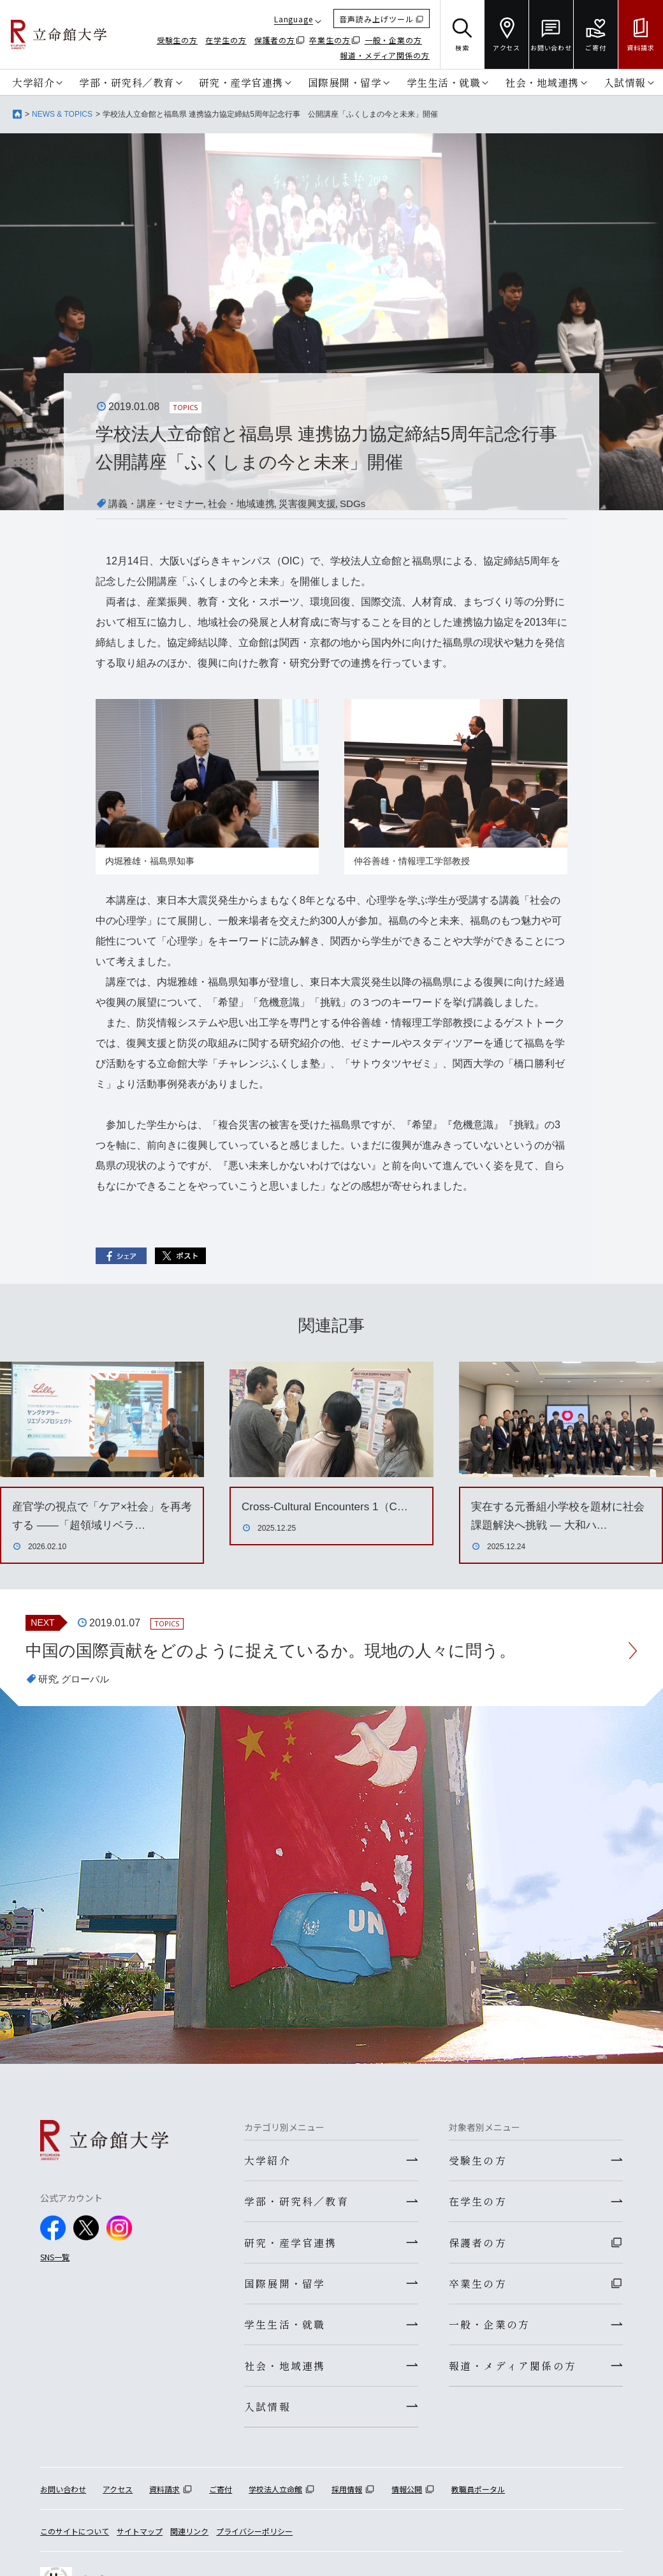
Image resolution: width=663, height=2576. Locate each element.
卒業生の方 (330, 39)
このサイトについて (74, 2540)
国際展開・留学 (345, 82)
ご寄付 (220, 2498)
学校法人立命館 (275, 2498)
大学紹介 (33, 82)
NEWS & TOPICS (62, 114)
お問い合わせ (63, 2498)
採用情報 (347, 2498)
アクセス (118, 2498)
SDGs (368, 503)
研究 (48, 1680)
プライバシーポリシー (254, 2540)
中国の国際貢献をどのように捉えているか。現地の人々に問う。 (289, 1651)
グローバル (87, 1680)
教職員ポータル (478, 2498)
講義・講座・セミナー (159, 503)
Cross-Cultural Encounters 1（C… (329, 1506)
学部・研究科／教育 (126, 82)
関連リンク (189, 2540)
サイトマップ (140, 2540)
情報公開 (406, 2498)
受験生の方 (177, 39)
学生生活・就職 (444, 82)
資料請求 (164, 2498)
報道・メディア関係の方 (385, 55)
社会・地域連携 (542, 82)
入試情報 (625, 82)
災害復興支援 (320, 503)
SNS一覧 (54, 2258)
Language (293, 18)
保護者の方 (275, 39)
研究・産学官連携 (241, 82)
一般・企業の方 (393, 39)
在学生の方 (226, 39)
